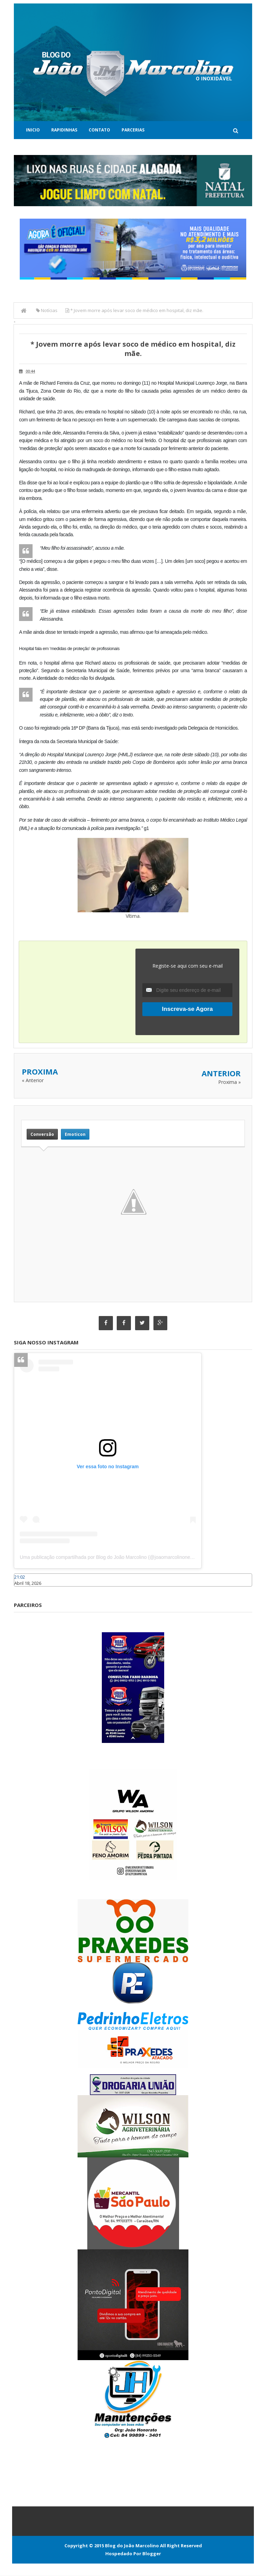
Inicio (33, 130)
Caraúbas (24, 1590)
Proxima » (229, 1081)
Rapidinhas (64, 130)
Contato (99, 130)
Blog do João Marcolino (132, 2546)
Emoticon (75, 1134)
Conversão (42, 1134)
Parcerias (133, 130)
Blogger (151, 2554)
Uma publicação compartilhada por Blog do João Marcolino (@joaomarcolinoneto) (108, 1557)
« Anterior (33, 1080)
